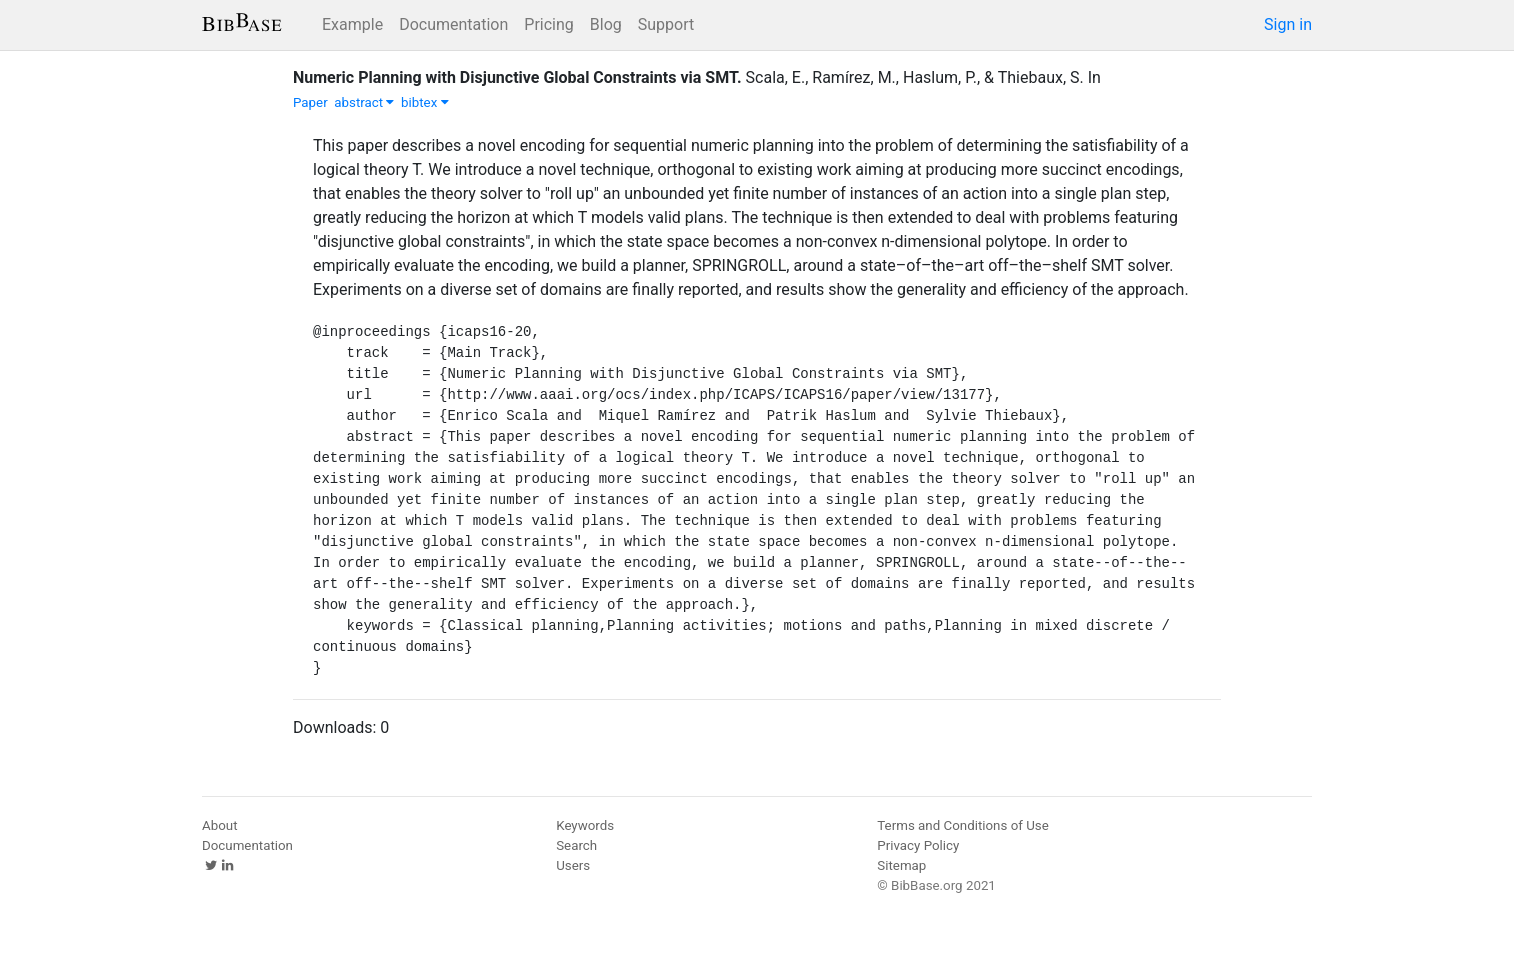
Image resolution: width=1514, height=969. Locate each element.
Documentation (453, 24)
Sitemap (901, 865)
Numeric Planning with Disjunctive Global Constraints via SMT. (517, 77)
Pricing (549, 24)
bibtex (425, 102)
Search (576, 845)
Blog (606, 24)
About (220, 825)
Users (573, 865)
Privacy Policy (918, 845)
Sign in (1288, 24)
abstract (364, 102)
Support (666, 24)
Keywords (585, 825)
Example (352, 24)
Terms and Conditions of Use (962, 825)
